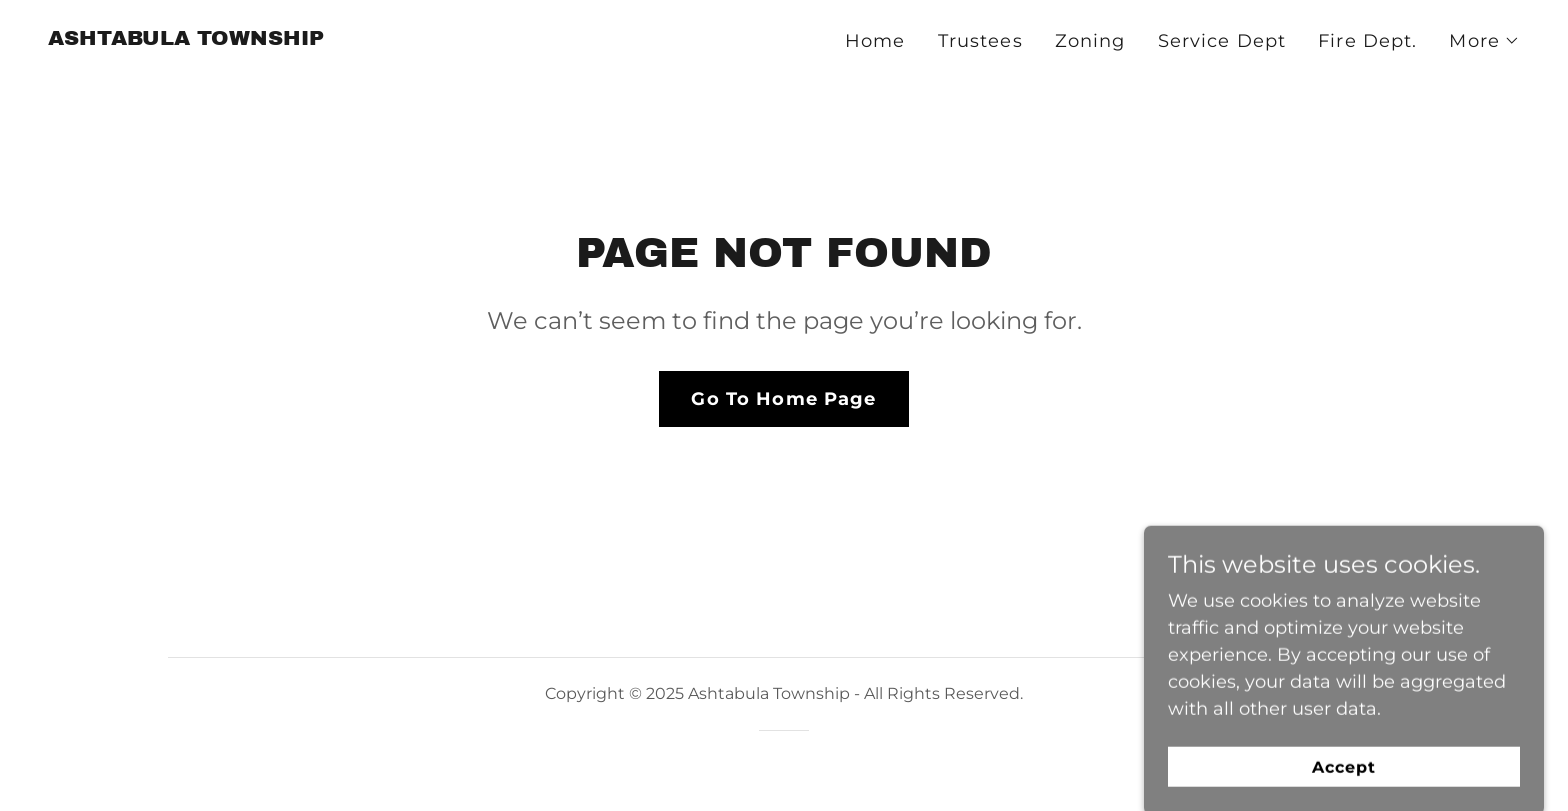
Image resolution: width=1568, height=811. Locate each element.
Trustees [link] (980, 41)
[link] (186, 39)
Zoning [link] (1090, 41)
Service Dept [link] (1222, 41)
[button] (1484, 41)
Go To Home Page (783, 399)
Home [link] (875, 41)
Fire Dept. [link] (1367, 41)
